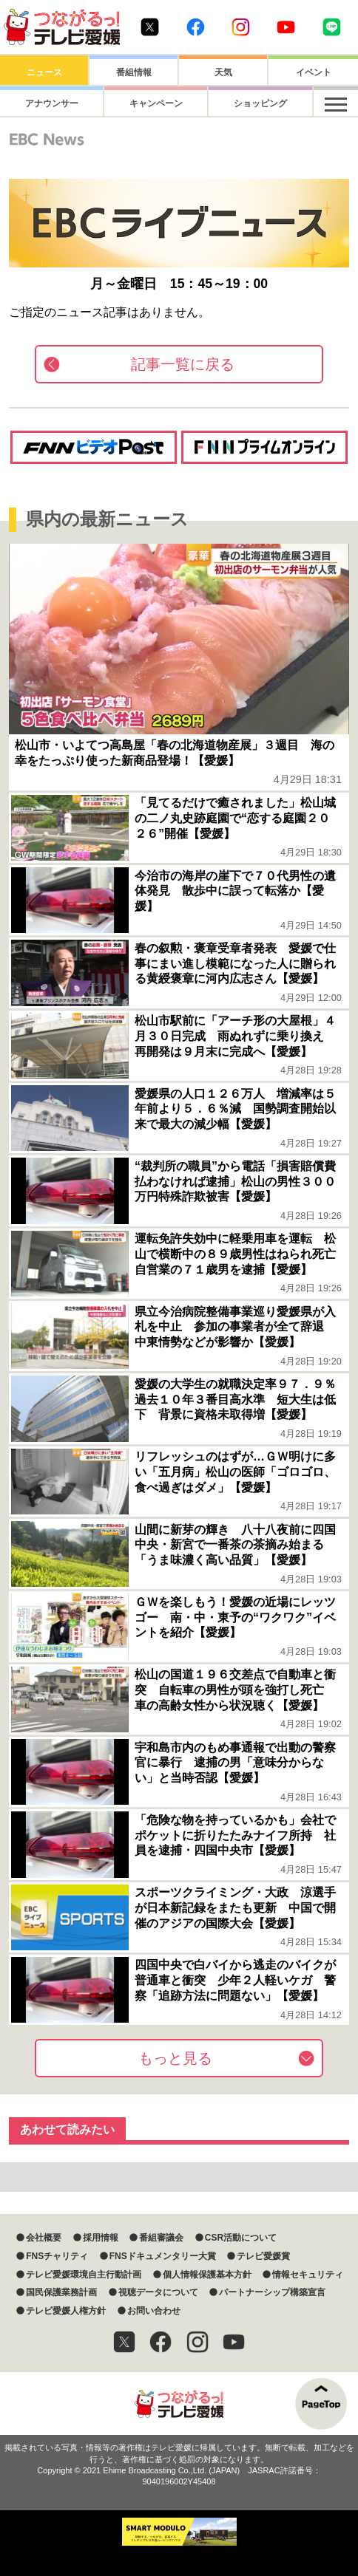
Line (331, 27)
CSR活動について (241, 2237)
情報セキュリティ (307, 2274)
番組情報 (134, 72)
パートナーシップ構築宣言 (272, 2292)
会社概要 (43, 2237)
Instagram (241, 27)
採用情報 (100, 2237)
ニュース (44, 72)
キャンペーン (134, 103)
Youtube (286, 27)
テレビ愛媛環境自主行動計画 (83, 2274)
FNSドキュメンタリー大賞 (162, 2256)
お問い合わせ (153, 2311)
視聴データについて (158, 2292)
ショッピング (223, 103)
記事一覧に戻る (182, 364)
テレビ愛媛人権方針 (66, 2311)
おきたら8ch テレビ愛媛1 (62, 27)
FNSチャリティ (57, 2256)
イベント (313, 72)
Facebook (195, 27)
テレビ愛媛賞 (263, 2256)
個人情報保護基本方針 (207, 2274)
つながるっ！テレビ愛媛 (179, 2403)
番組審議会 (161, 2237)
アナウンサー (44, 103)
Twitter (150, 27)
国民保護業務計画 (61, 2292)
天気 (223, 72)
